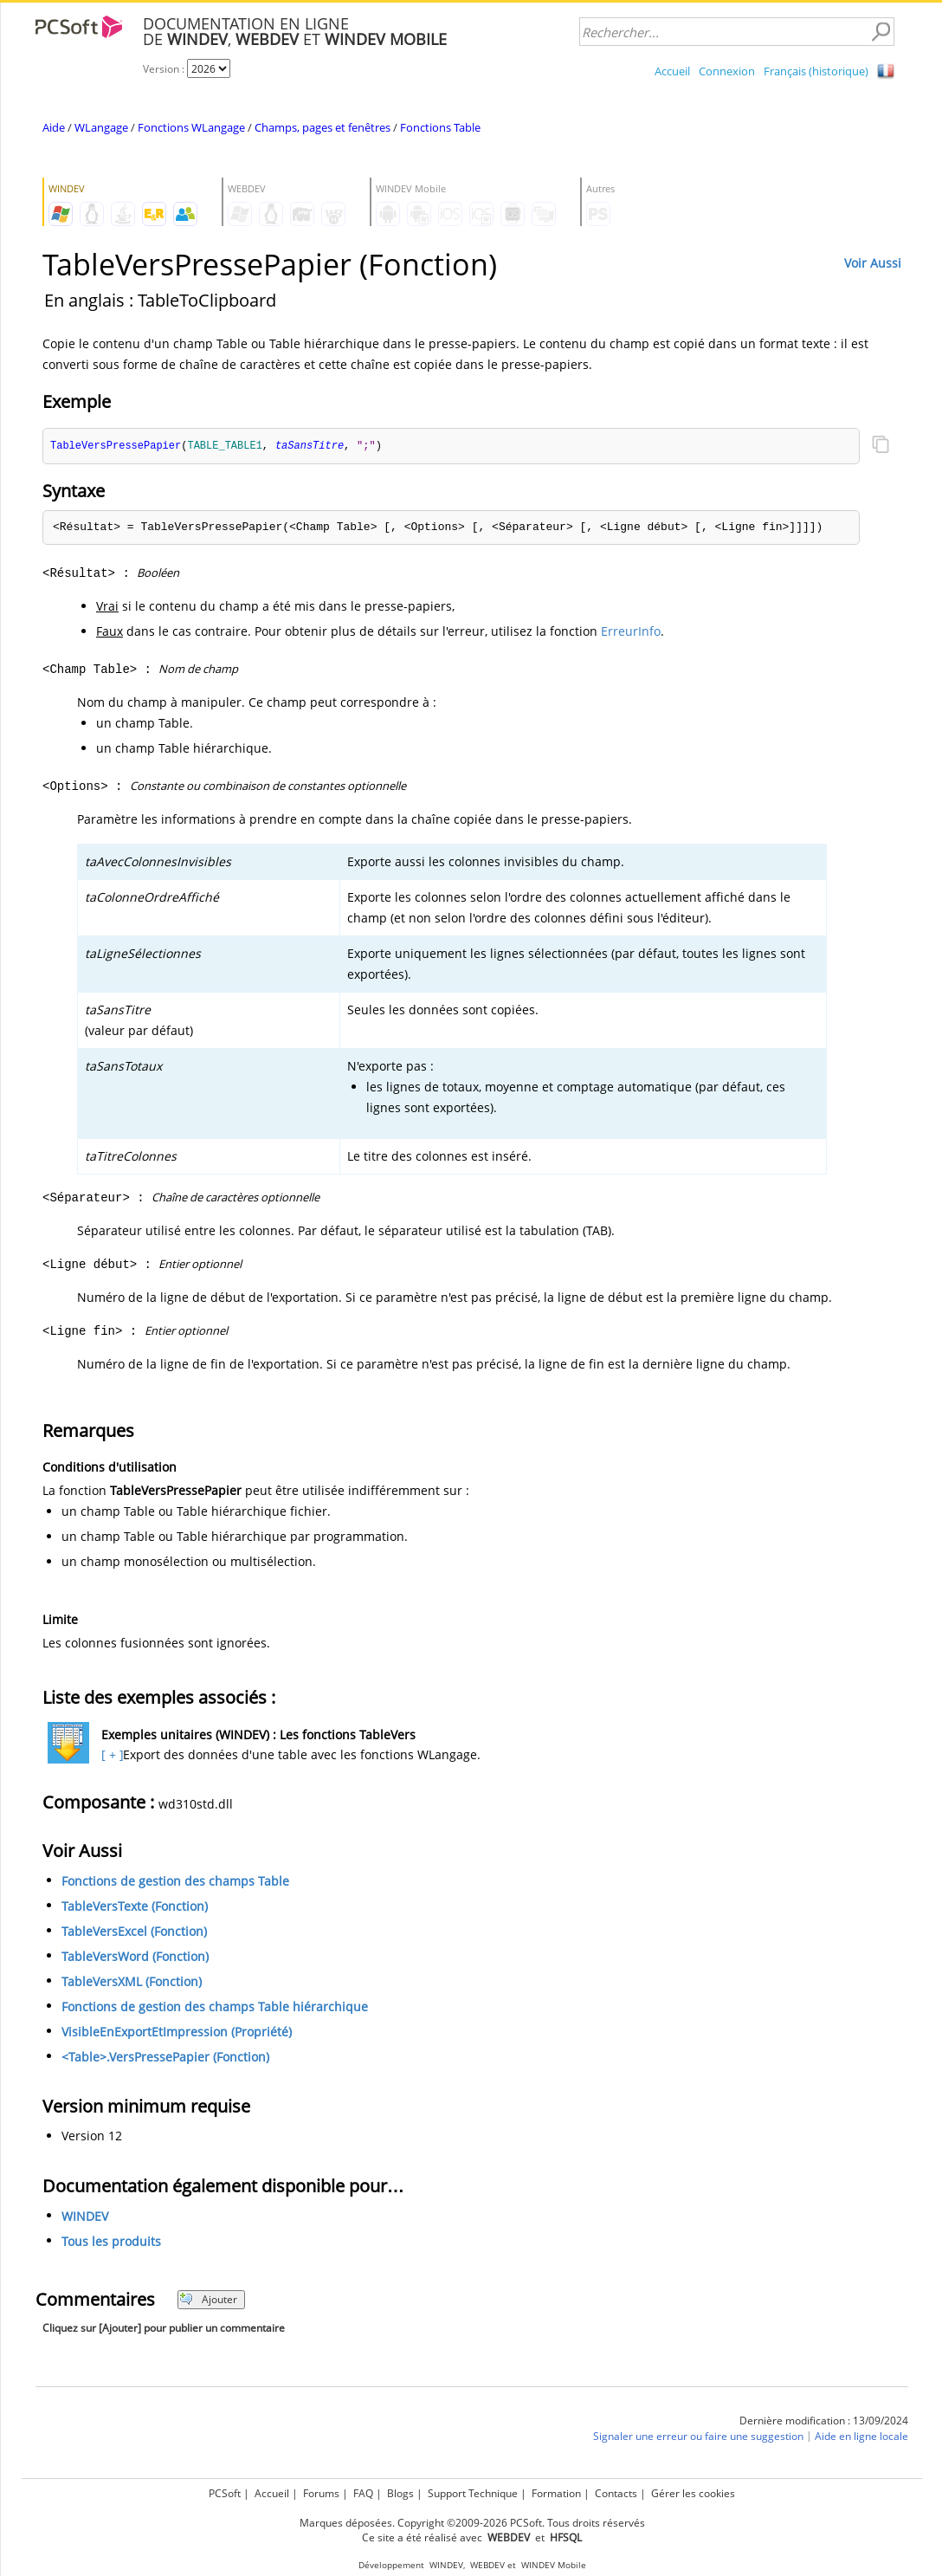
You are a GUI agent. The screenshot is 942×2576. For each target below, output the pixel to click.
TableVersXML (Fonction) (131, 1982)
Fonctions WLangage (191, 127)
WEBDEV (487, 2565)
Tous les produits (111, 2242)
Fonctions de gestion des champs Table (175, 1882)
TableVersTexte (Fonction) (134, 1907)
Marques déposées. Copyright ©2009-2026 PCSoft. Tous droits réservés (472, 2522)
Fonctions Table (440, 127)
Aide (53, 127)
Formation (556, 2493)
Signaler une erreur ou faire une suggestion (698, 2437)
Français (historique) (816, 71)
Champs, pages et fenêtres (322, 127)
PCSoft (225, 2493)
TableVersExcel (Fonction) (134, 1932)
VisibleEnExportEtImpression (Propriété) (176, 2032)
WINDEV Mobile (553, 2565)
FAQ (363, 2493)
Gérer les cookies (693, 2493)
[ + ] (110, 1755)
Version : (165, 68)
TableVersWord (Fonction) (135, 1957)
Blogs (400, 2493)
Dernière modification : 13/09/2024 (823, 2421)
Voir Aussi (872, 263)
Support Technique (473, 2493)
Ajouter (208, 2300)
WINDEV (84, 2217)
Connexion (727, 71)
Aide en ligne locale (861, 2437)
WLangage (101, 127)
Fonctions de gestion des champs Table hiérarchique (214, 2007)
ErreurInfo (631, 632)
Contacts (616, 2493)
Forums (321, 2493)
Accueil (672, 71)
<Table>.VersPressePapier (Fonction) (165, 2057)
